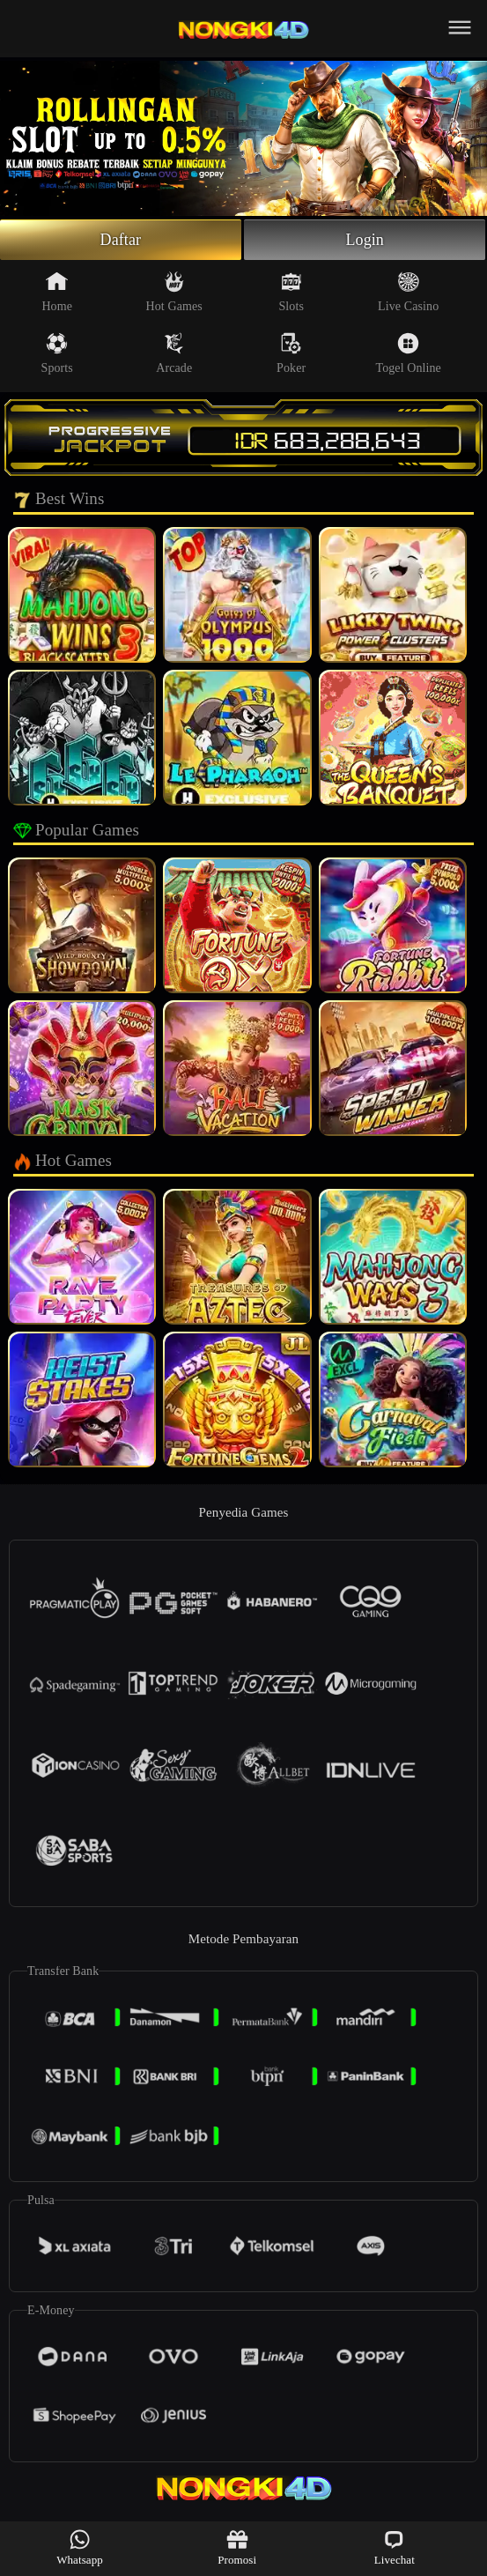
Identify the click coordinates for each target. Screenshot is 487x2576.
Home (56, 292)
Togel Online (407, 353)
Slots (291, 292)
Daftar (121, 240)
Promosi (237, 2547)
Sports (57, 353)
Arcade (174, 353)
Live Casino (408, 292)
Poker (291, 353)
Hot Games (174, 292)
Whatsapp (79, 2547)
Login (364, 240)
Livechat (394, 2547)
